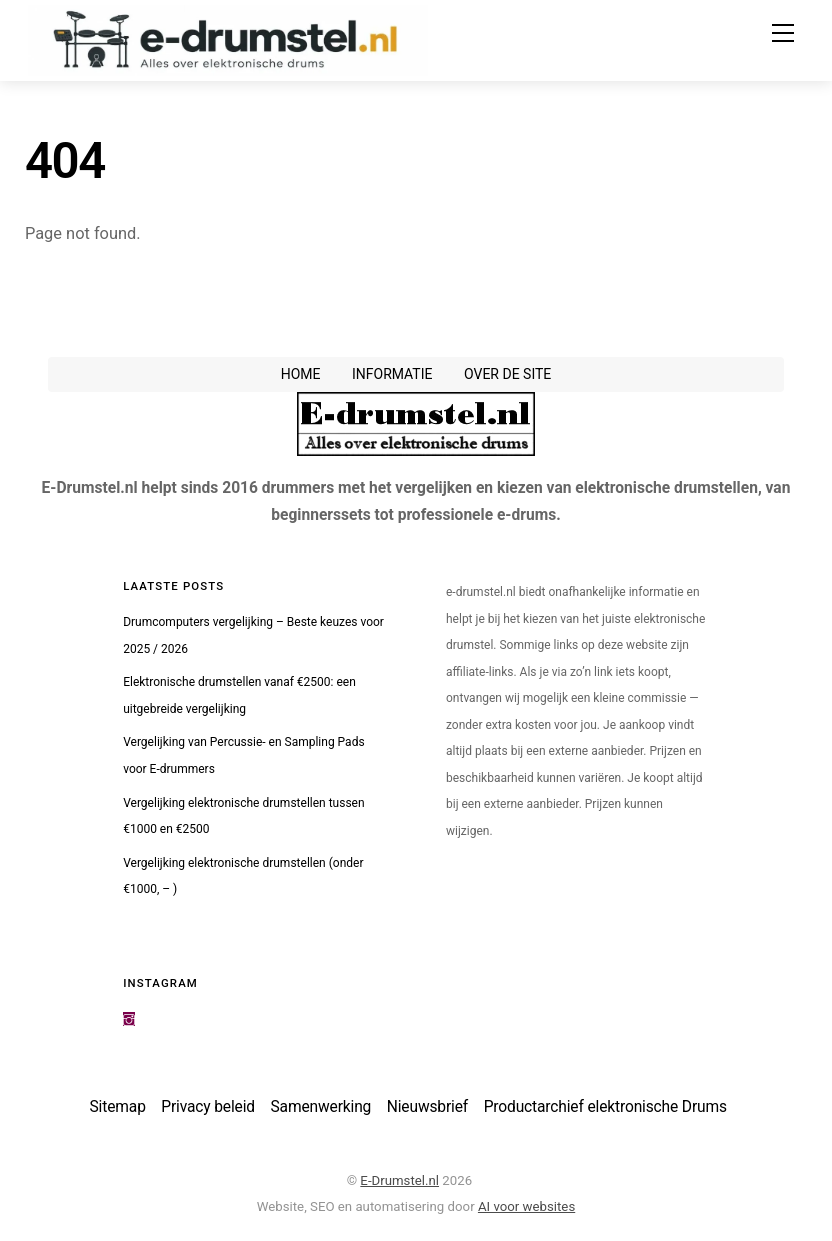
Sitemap (118, 1107)
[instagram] (129, 1019)
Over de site (507, 374)
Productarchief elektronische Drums (605, 1107)
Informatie (392, 374)
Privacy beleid (208, 1107)
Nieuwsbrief (427, 1107)
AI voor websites (526, 1206)
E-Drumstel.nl (399, 1180)
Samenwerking (321, 1107)
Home (301, 374)
